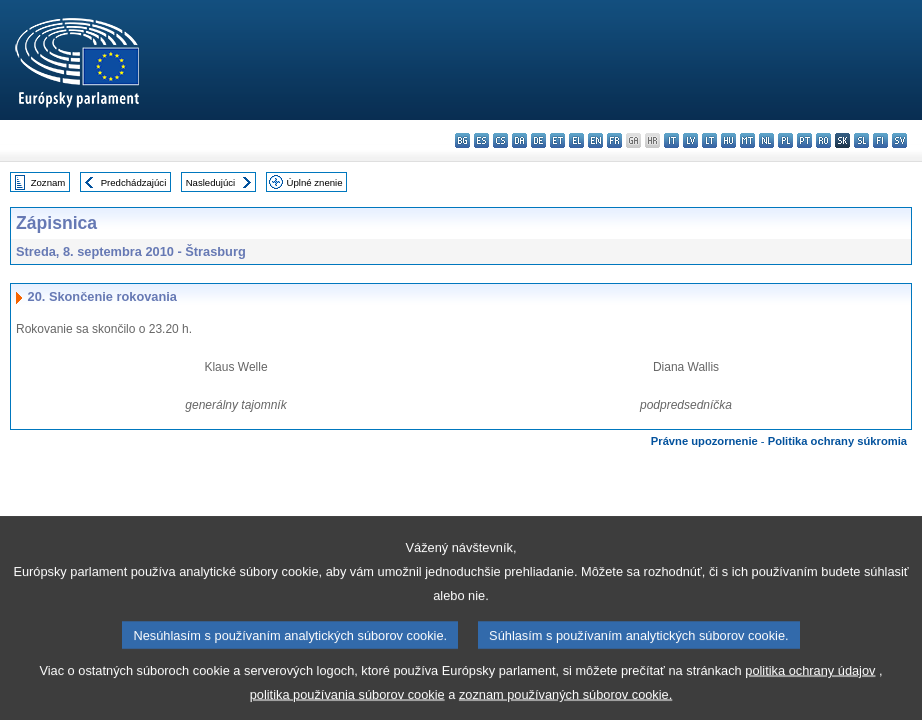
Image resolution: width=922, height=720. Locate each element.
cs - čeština (500, 140)
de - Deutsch (538, 140)
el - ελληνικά (576, 140)
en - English (595, 140)
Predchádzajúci (134, 182)
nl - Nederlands (766, 140)
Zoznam (48, 182)
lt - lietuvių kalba (709, 140)
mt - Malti (747, 140)
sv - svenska (899, 140)
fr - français (614, 140)
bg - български (462, 140)
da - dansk (519, 140)
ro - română (823, 140)
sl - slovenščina (861, 140)
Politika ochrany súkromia (837, 441)
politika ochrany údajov (810, 687)
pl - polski (785, 140)
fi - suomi (880, 140)
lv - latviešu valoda (690, 140)
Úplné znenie (315, 182)
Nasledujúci (211, 182)
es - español (481, 140)
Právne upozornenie (704, 441)
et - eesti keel (557, 140)
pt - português (804, 140)
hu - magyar (728, 140)
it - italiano (671, 140)
